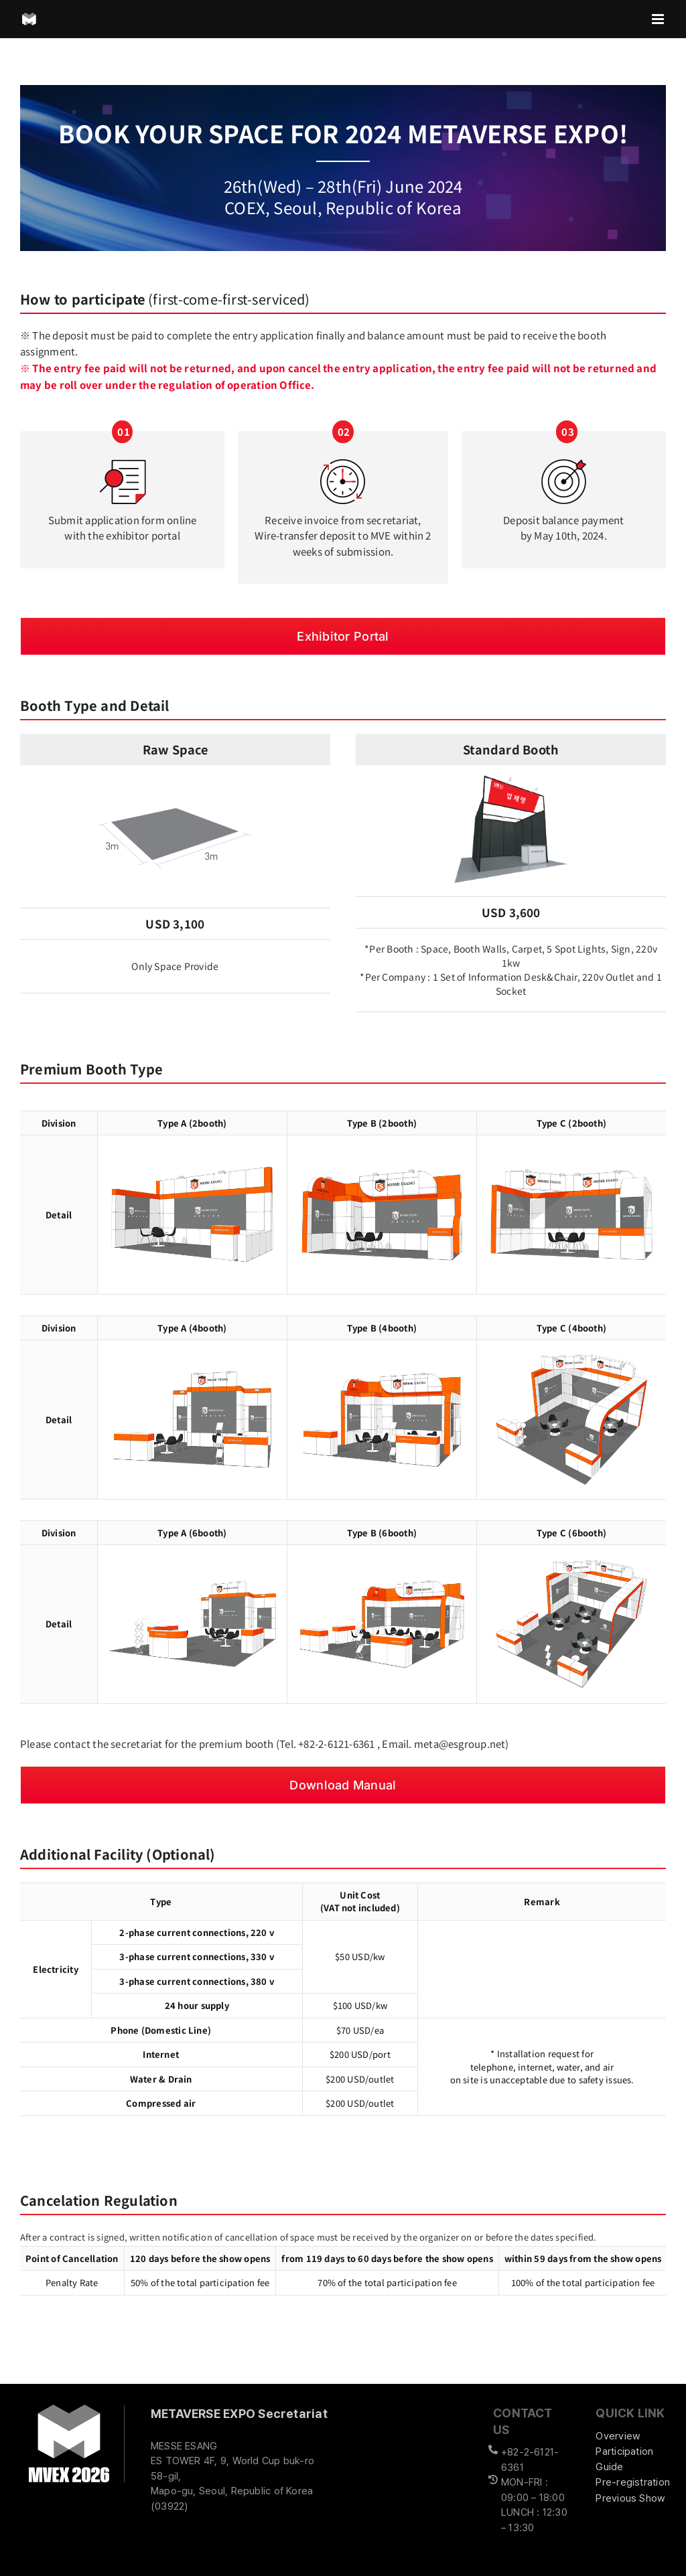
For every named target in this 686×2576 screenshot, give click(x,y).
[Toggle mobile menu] (659, 19)
